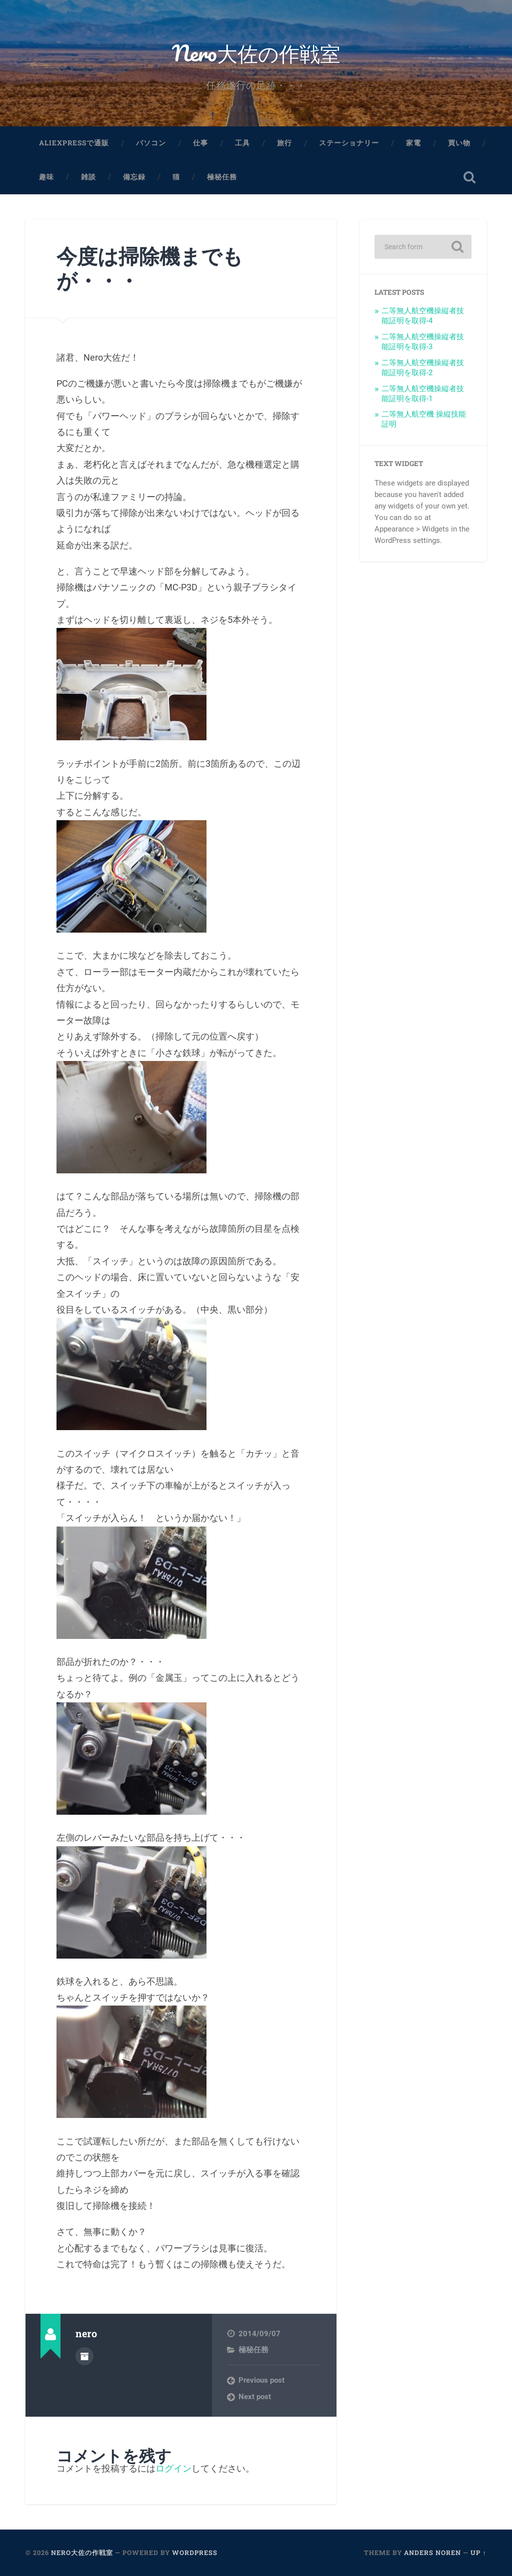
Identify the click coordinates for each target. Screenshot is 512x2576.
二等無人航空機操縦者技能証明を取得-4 (423, 315)
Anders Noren (432, 2553)
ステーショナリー (349, 142)
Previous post (261, 2380)
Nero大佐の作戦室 (256, 52)
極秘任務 (222, 176)
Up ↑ (478, 2553)
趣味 (46, 176)
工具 (242, 142)
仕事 (200, 142)
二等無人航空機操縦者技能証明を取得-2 (423, 367)
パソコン (151, 142)
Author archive (85, 2356)
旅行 (284, 142)
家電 (413, 142)
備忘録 (134, 176)
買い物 (459, 142)
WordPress (195, 2553)
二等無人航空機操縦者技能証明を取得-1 (423, 393)
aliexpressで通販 (74, 142)
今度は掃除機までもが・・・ (149, 268)
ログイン (174, 2468)
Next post (254, 2396)
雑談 (88, 176)
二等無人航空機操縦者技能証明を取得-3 (423, 341)
